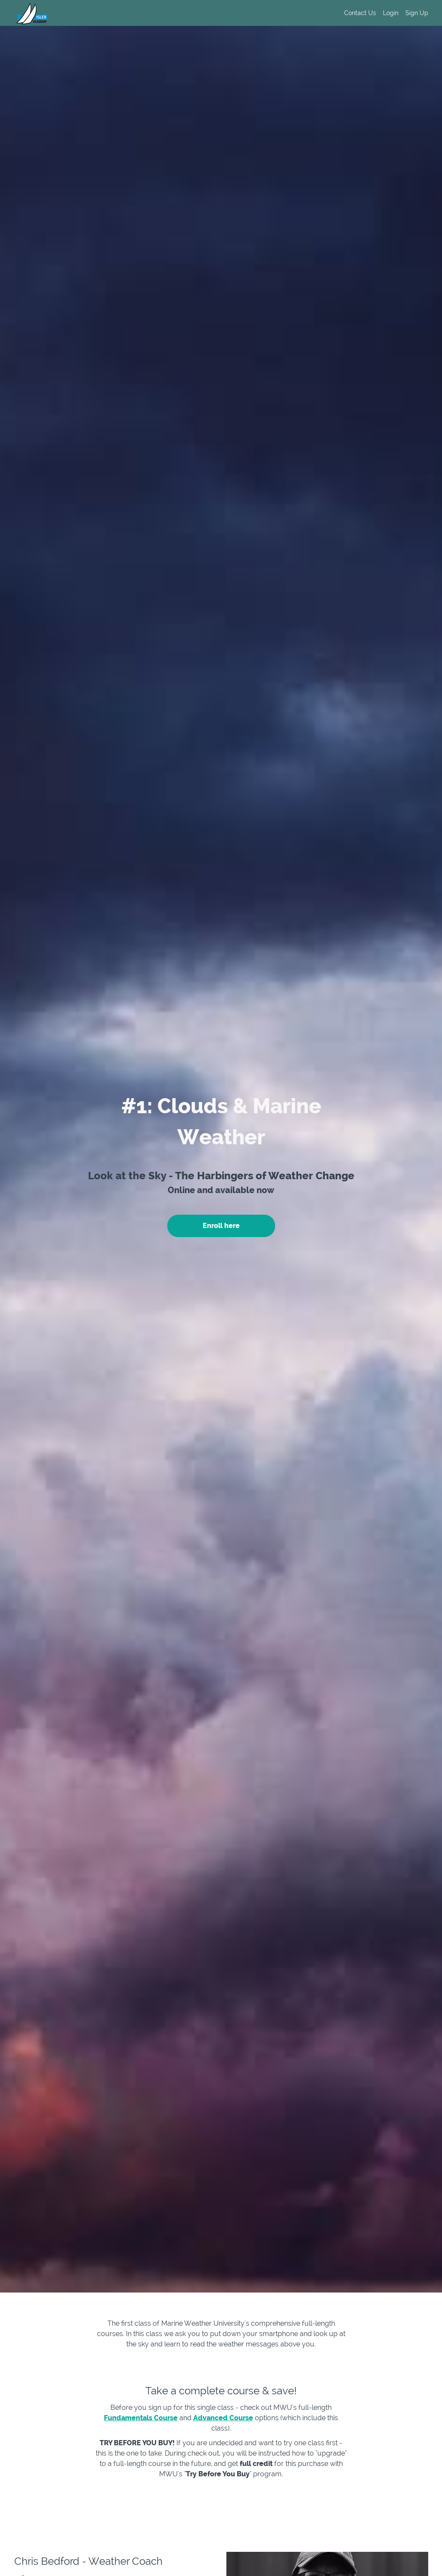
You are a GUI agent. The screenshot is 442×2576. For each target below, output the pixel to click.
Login (390, 12)
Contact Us (360, 12)
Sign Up (416, 12)
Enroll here (221, 1226)
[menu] (382, 13)
